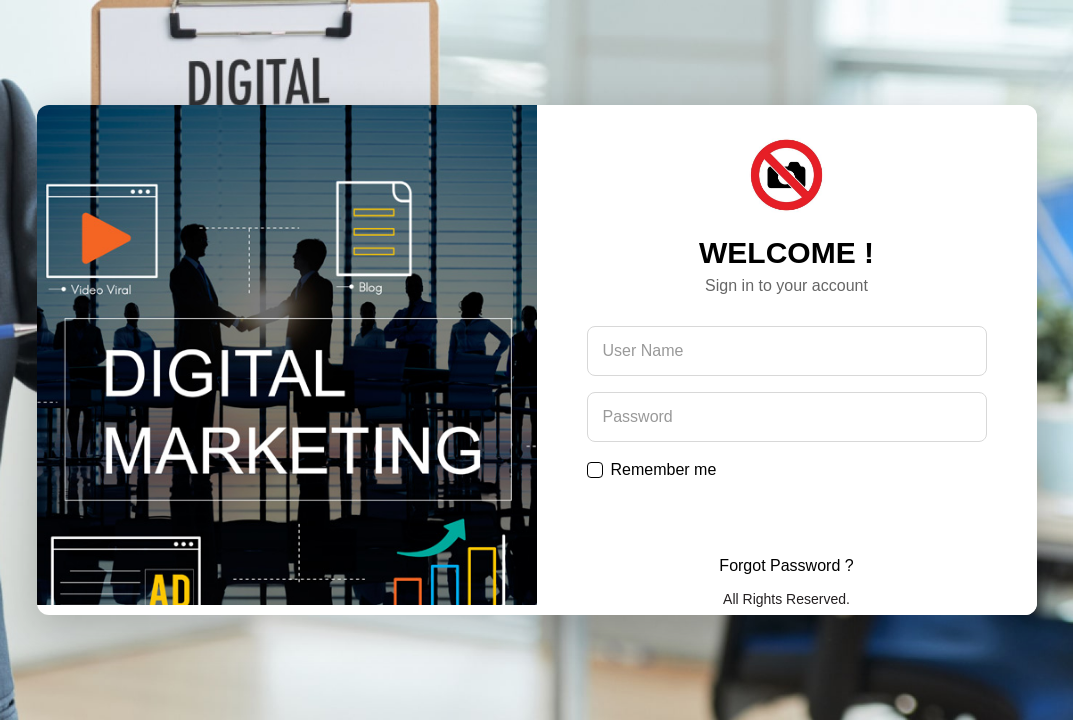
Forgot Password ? (786, 565)
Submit (787, 517)
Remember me (664, 469)
